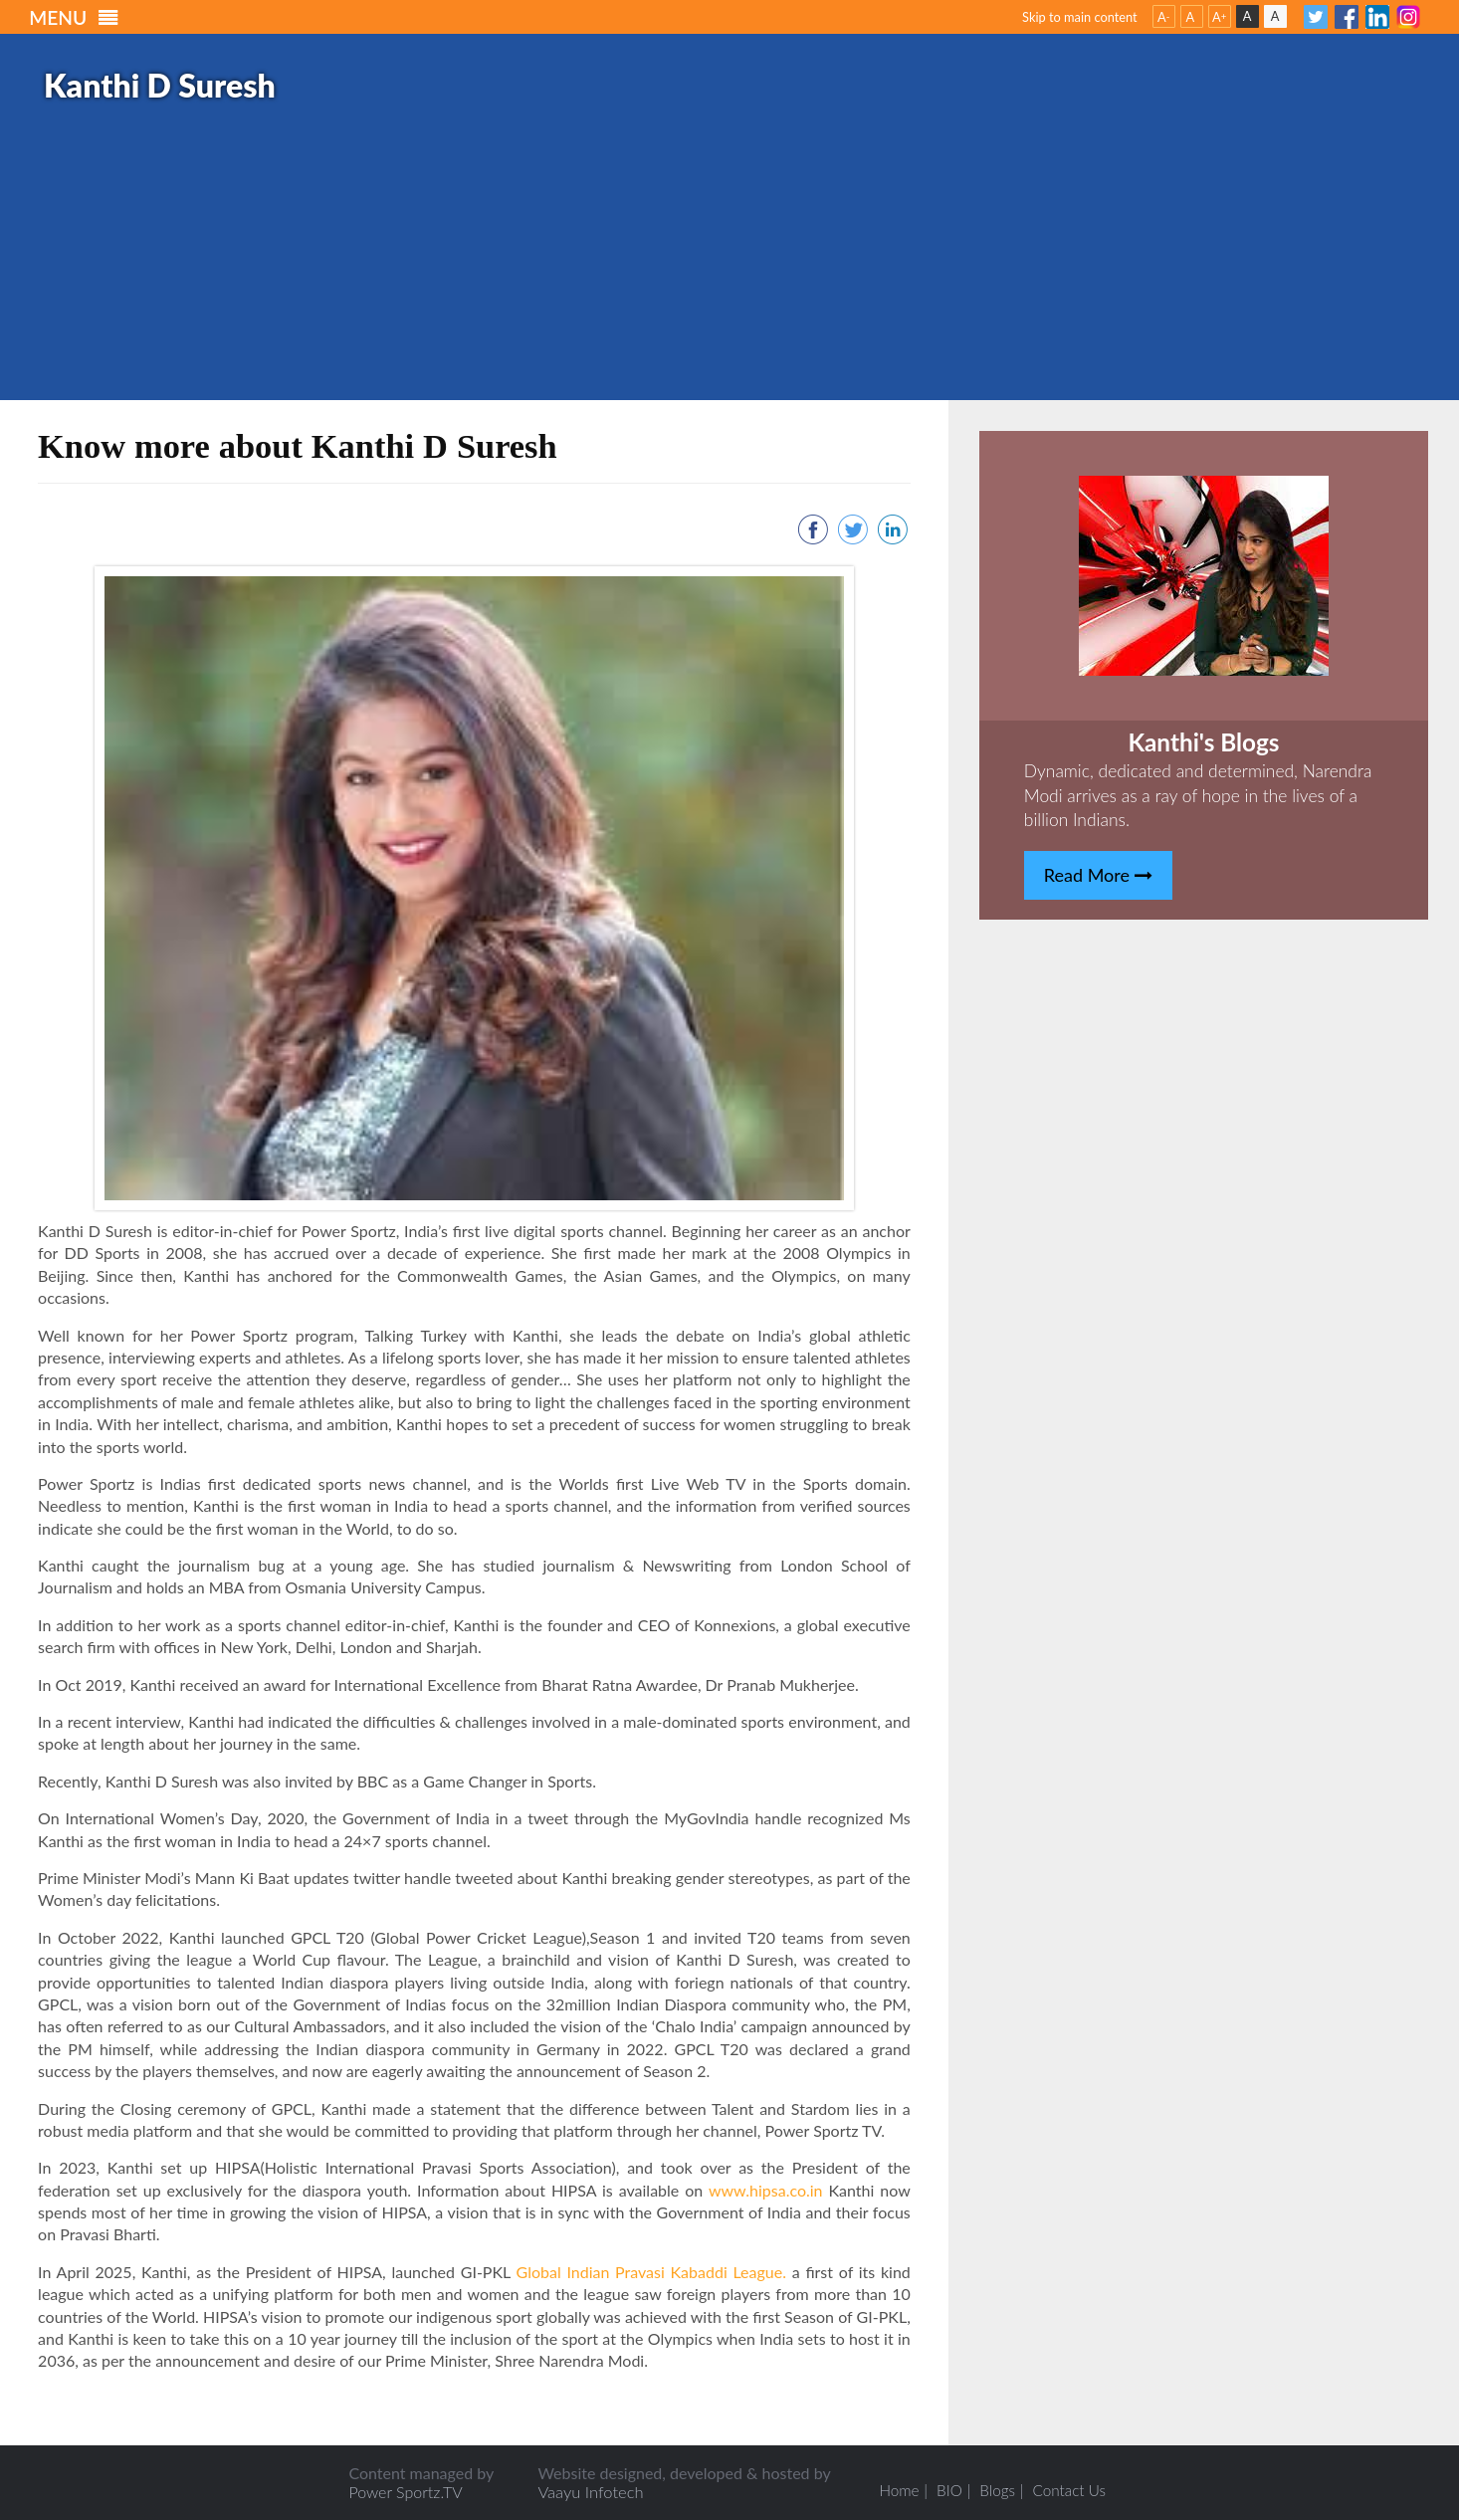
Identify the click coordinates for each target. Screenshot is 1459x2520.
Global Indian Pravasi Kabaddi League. (651, 2271)
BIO (948, 2490)
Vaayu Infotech (583, 2491)
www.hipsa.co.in (769, 2190)
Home (895, 2490)
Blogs (997, 2490)
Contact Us (1072, 2490)
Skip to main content (1080, 17)
